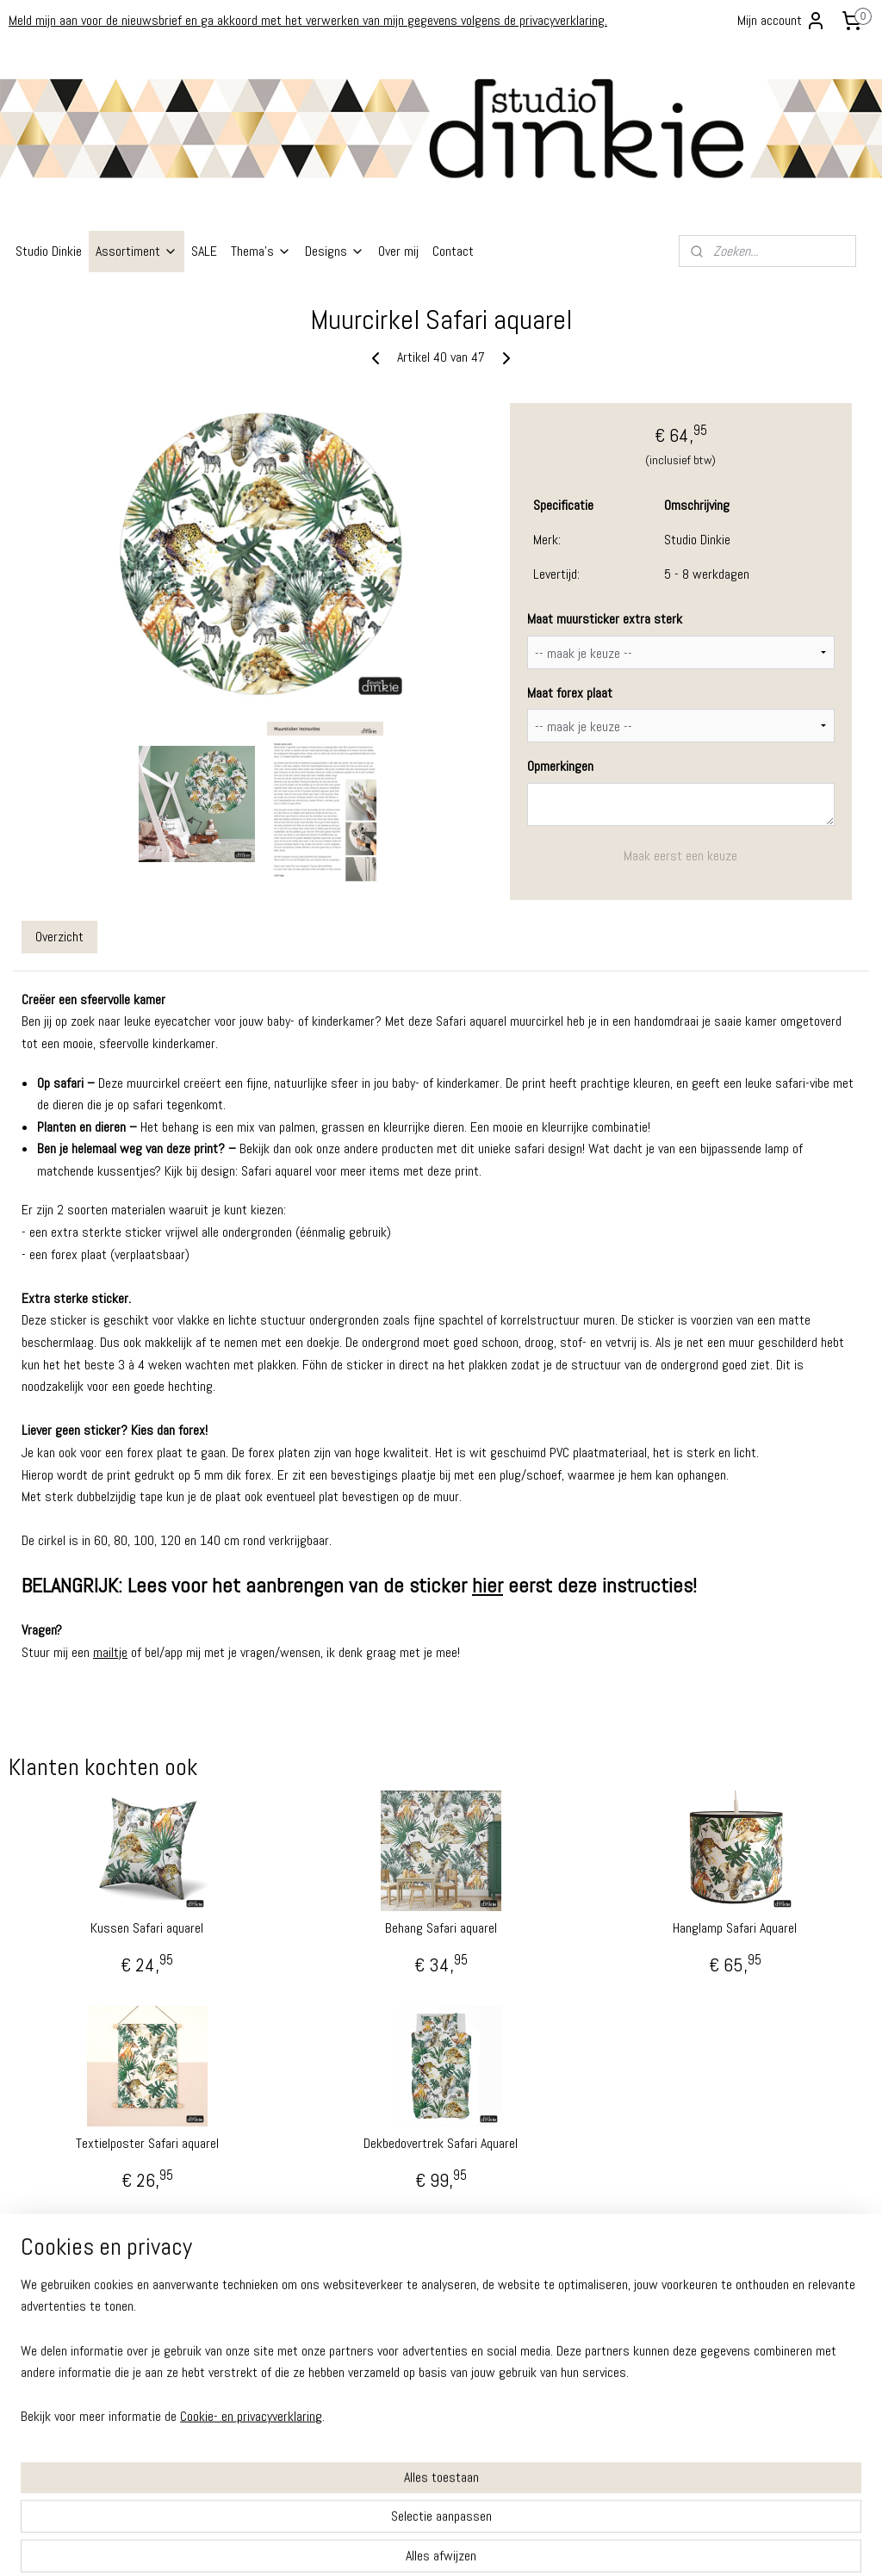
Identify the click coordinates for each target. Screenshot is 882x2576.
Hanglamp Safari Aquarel (735, 1928)
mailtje (110, 1652)
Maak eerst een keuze (680, 856)
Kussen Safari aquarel (146, 1928)
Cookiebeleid (39, 2384)
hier (487, 1585)
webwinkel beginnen (475, 2544)
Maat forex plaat (569, 692)
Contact (453, 251)
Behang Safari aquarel (441, 1928)
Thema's (261, 251)
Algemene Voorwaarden (64, 2330)
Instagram (32, 2468)
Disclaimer (33, 2366)
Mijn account (781, 20)
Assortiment (136, 251)
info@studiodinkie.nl (351, 2379)
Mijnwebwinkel (603, 2544)
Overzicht (59, 936)
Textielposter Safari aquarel (147, 2143)
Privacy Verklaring (49, 2348)
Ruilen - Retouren (49, 2294)
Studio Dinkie (49, 251)
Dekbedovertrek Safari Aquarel (440, 2143)
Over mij (398, 251)
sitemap (390, 2544)
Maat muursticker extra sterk (604, 619)
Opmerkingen (560, 766)
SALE (204, 251)
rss (420, 2544)
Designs (334, 251)
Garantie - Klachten (53, 2313)
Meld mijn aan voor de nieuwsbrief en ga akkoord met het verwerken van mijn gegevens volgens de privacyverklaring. (308, 20)
